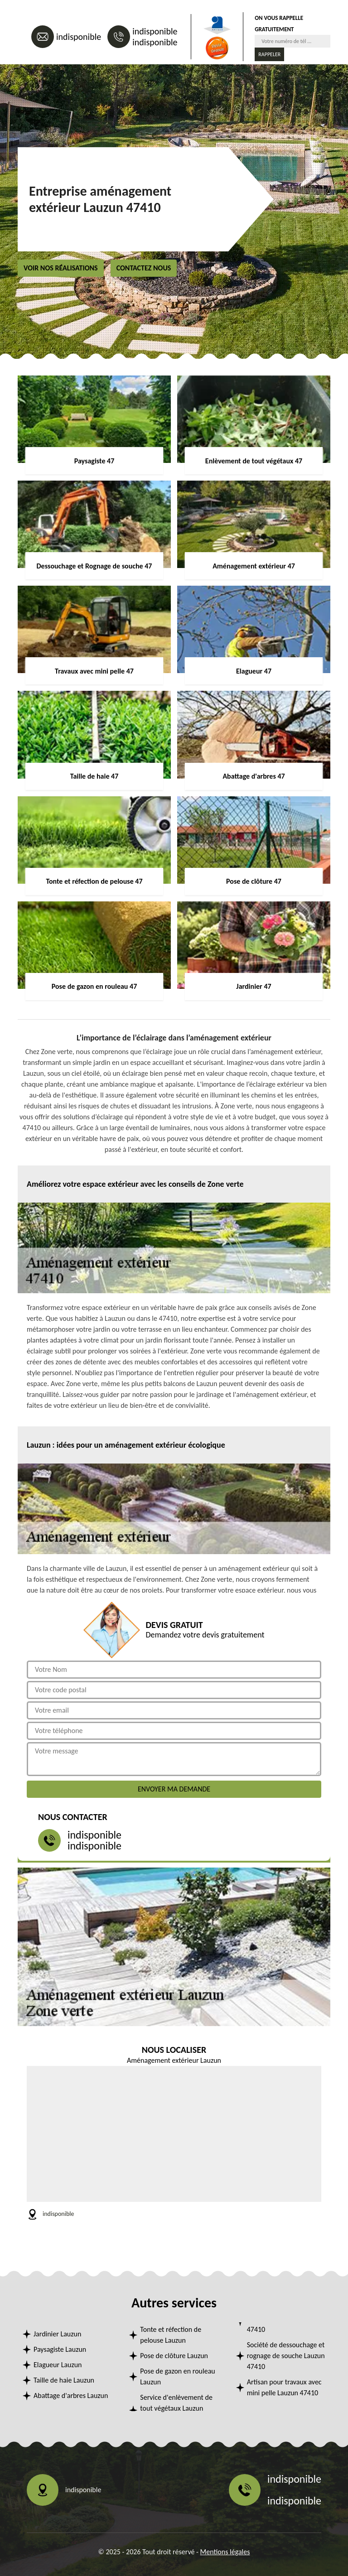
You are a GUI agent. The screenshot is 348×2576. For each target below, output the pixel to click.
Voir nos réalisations (61, 268)
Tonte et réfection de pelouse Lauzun (170, 2335)
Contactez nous (143, 268)
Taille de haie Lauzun (64, 2380)
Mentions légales (225, 2551)
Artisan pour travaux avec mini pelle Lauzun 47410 (284, 2387)
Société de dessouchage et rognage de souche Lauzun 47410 (286, 2355)
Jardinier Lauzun (57, 2334)
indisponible (78, 36)
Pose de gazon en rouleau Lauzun (177, 2376)
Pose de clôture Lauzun (174, 2355)
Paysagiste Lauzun (60, 2349)
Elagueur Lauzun (58, 2364)
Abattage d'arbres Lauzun (71, 2395)
